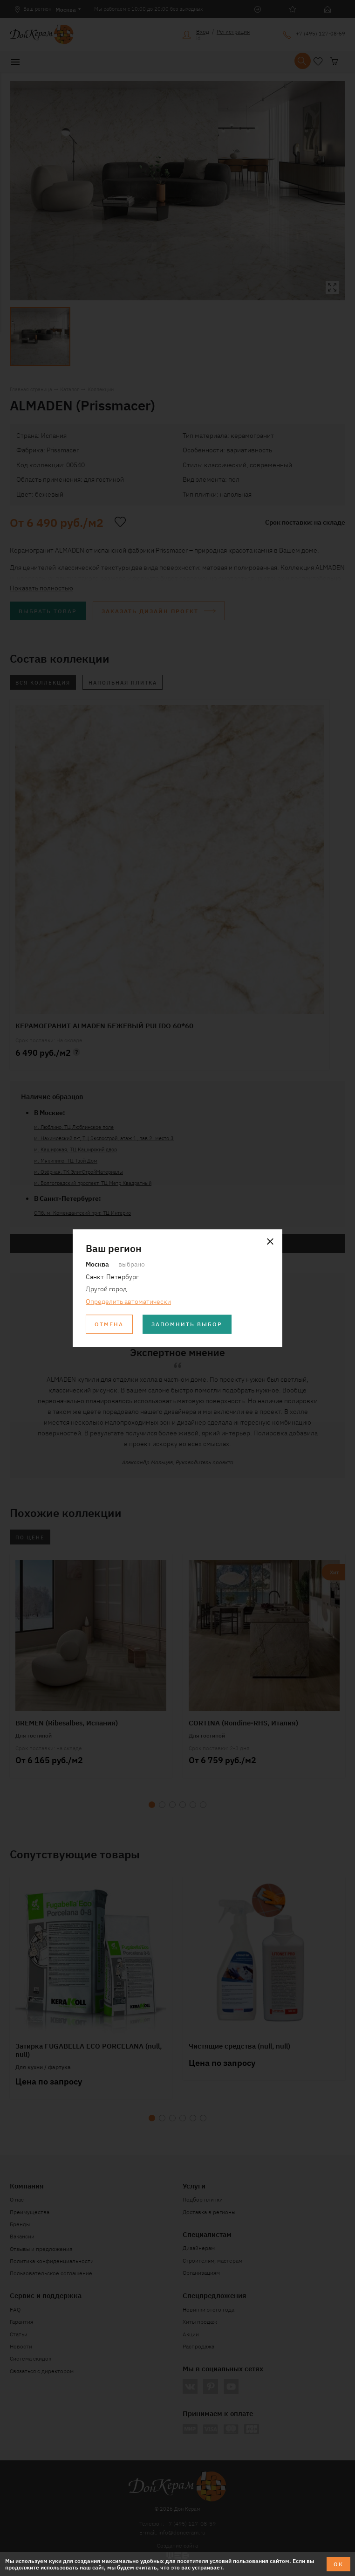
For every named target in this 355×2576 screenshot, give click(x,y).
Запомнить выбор (186, 1324)
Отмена (109, 1324)
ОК (338, 2564)
